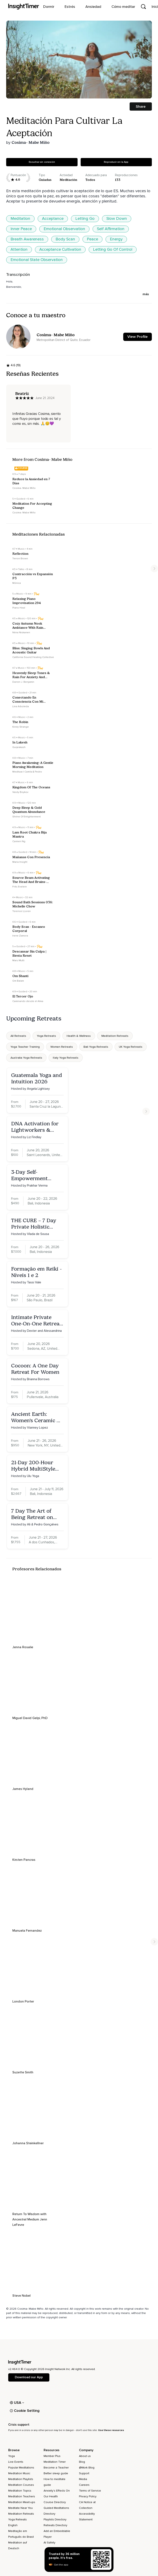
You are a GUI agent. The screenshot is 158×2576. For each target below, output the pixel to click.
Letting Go (85, 218)
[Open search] (143, 6)
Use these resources (111, 2430)
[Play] (18, 89)
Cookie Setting (25, 2410)
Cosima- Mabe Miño (31, 142)
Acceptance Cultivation (60, 249)
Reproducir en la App (116, 162)
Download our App (29, 2377)
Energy (116, 239)
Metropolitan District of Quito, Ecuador (64, 340)
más (146, 294)
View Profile (137, 336)
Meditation (20, 218)
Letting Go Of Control (112, 249)
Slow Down (116, 218)
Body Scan (65, 239)
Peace (92, 239)
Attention (19, 249)
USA (17, 2402)
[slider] (26, 89)
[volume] (141, 89)
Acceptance (53, 218)
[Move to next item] (154, 568)
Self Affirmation (110, 228)
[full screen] (127, 89)
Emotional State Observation (36, 259)
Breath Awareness (27, 239)
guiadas (45, 180)
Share (141, 106)
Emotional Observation (64, 228)
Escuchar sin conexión (42, 162)
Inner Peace (21, 228)
